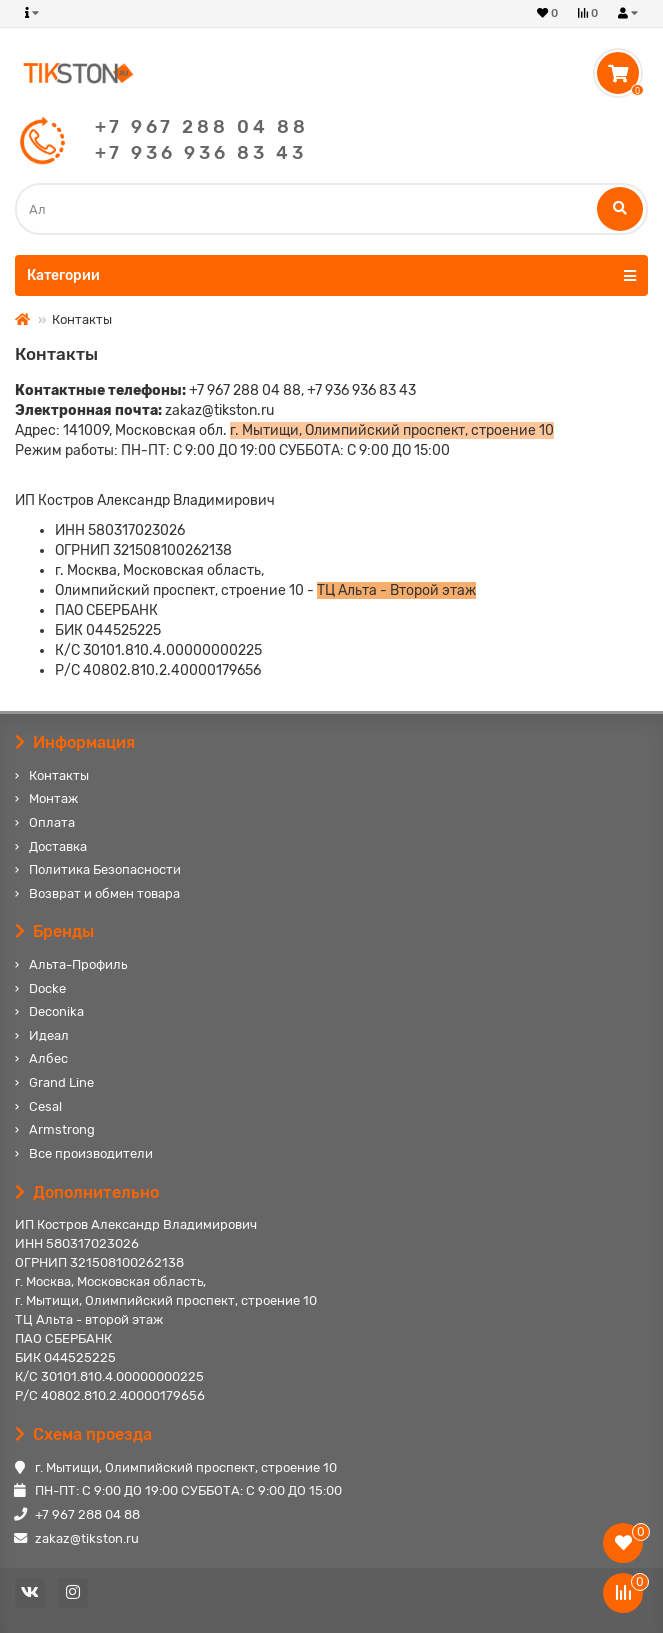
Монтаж (53, 798)
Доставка (58, 846)
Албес (48, 1058)
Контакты (59, 775)
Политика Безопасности (105, 869)
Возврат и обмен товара (104, 893)
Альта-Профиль (78, 964)
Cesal (45, 1106)
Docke (47, 988)
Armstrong (62, 1129)
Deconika (56, 1011)
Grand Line (61, 1082)
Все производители (91, 1153)
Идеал (49, 1035)
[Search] (331, 209)
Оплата (52, 822)
